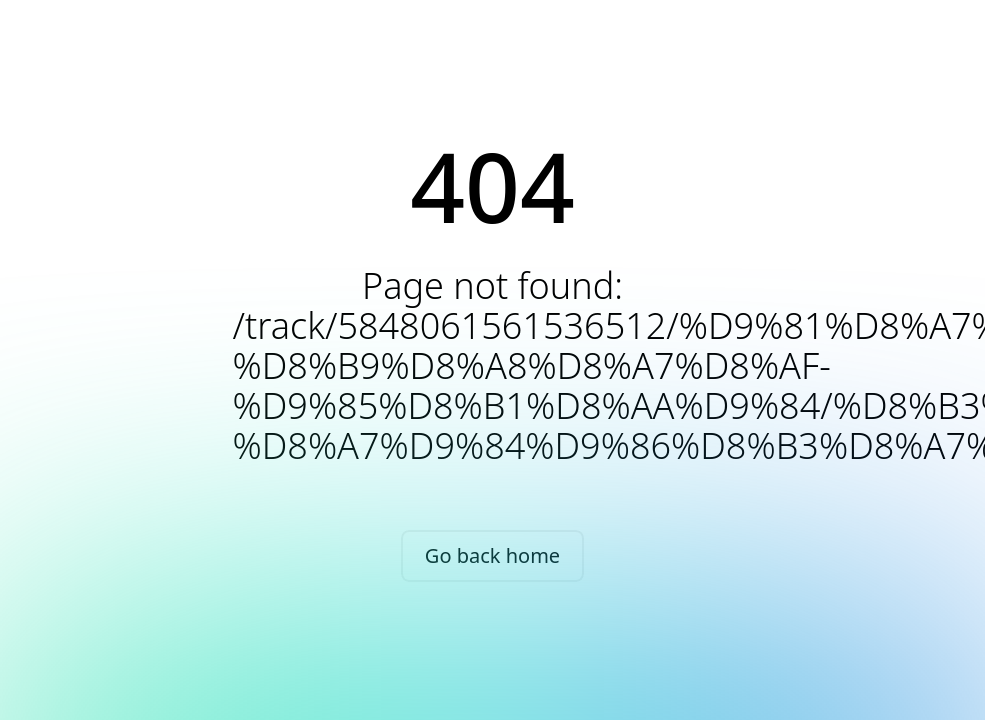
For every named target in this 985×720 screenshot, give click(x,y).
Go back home (492, 555)
